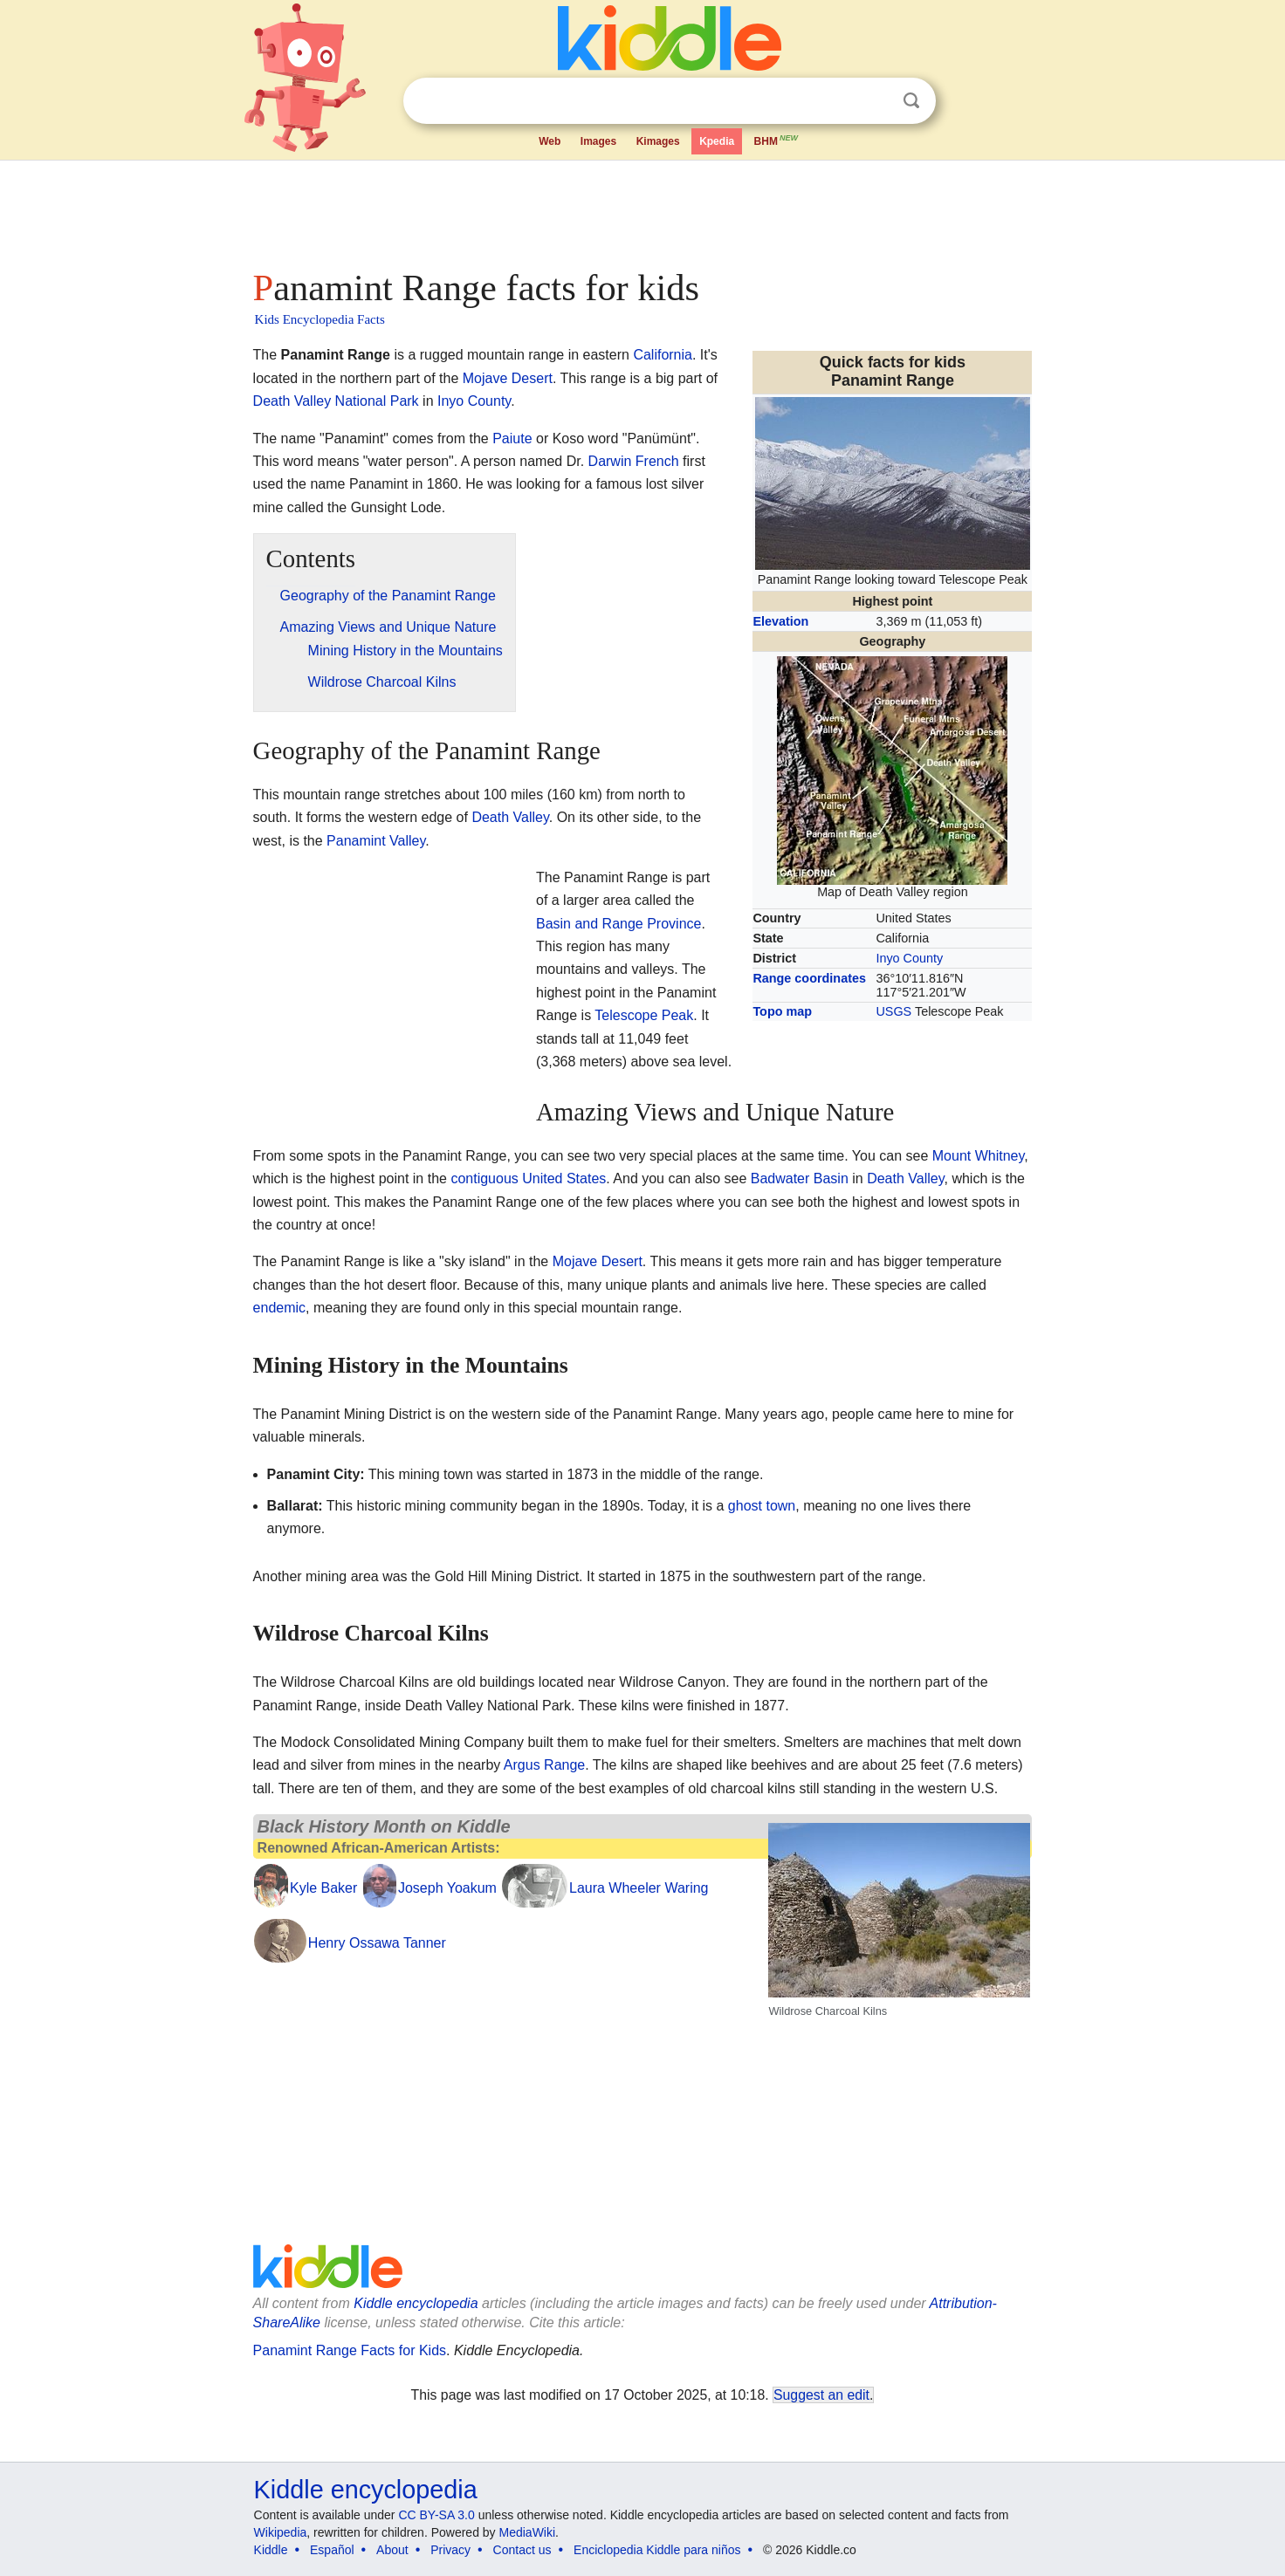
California (662, 354)
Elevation (780, 621)
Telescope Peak (643, 1015)
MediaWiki (527, 2532)
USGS (893, 1011)
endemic (279, 1307)
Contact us (522, 2550)
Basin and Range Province (618, 923)
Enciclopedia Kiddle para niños (657, 2550)
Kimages (658, 141)
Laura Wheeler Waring (638, 1888)
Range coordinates (809, 978)
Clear (875, 101)
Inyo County (909, 958)
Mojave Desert (508, 378)
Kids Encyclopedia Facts (320, 319)
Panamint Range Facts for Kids (349, 2350)
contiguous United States (528, 1178)
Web (549, 141)
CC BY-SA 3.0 (436, 2515)
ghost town (761, 1505)
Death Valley (509, 817)
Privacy (450, 2550)
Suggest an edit (821, 2395)
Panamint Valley (375, 840)
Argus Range (544, 1764)
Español (332, 2550)
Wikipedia (280, 2532)
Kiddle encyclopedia (416, 2303)
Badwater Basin (800, 1178)
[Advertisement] (641, 209)
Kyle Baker (323, 1888)
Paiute (512, 438)
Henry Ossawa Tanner (377, 1942)
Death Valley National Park (336, 401)
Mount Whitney (978, 1155)
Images (598, 141)
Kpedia (716, 141)
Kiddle (271, 2550)
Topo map (782, 1011)
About (392, 2550)
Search (911, 100)
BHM (777, 139)
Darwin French (633, 461)
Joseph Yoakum (447, 1888)
